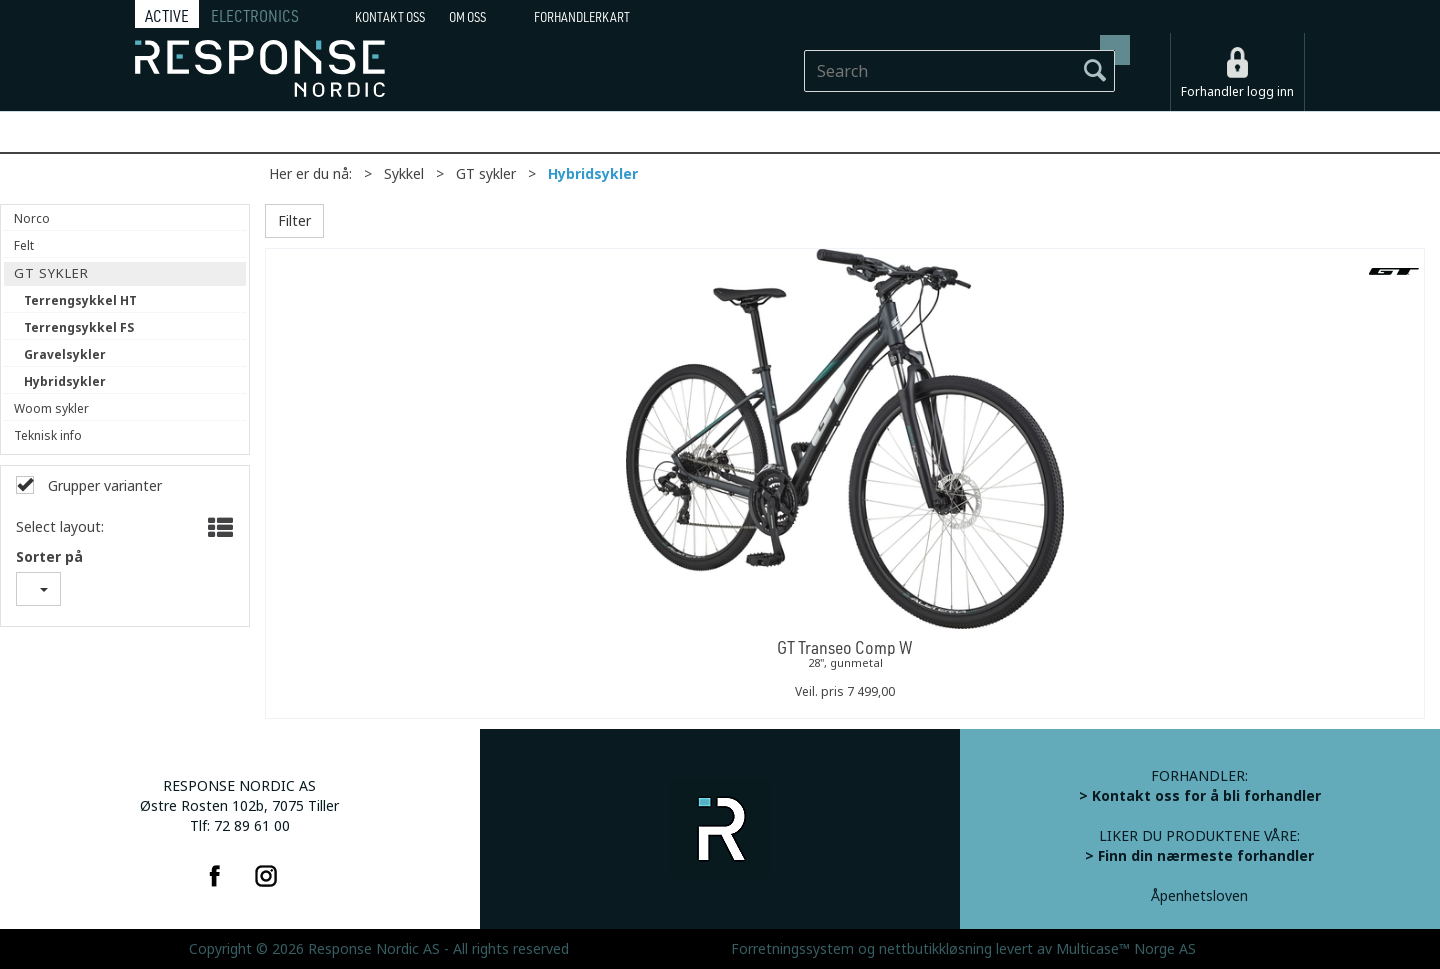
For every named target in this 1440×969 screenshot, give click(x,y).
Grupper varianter (103, 486)
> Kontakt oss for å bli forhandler (1200, 796)
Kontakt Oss (390, 17)
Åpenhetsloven (1199, 896)
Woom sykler (51, 409)
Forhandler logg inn (1237, 92)
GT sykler (486, 174)
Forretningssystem (792, 949)
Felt (24, 246)
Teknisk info (48, 436)
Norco (32, 219)
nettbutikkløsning (935, 949)
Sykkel (404, 174)
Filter (294, 221)
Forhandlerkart (582, 17)
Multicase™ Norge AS (1126, 949)
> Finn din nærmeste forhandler (1199, 856)
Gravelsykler (65, 355)
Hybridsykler (593, 174)
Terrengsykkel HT (80, 301)
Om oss (467, 17)
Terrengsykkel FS (79, 328)
